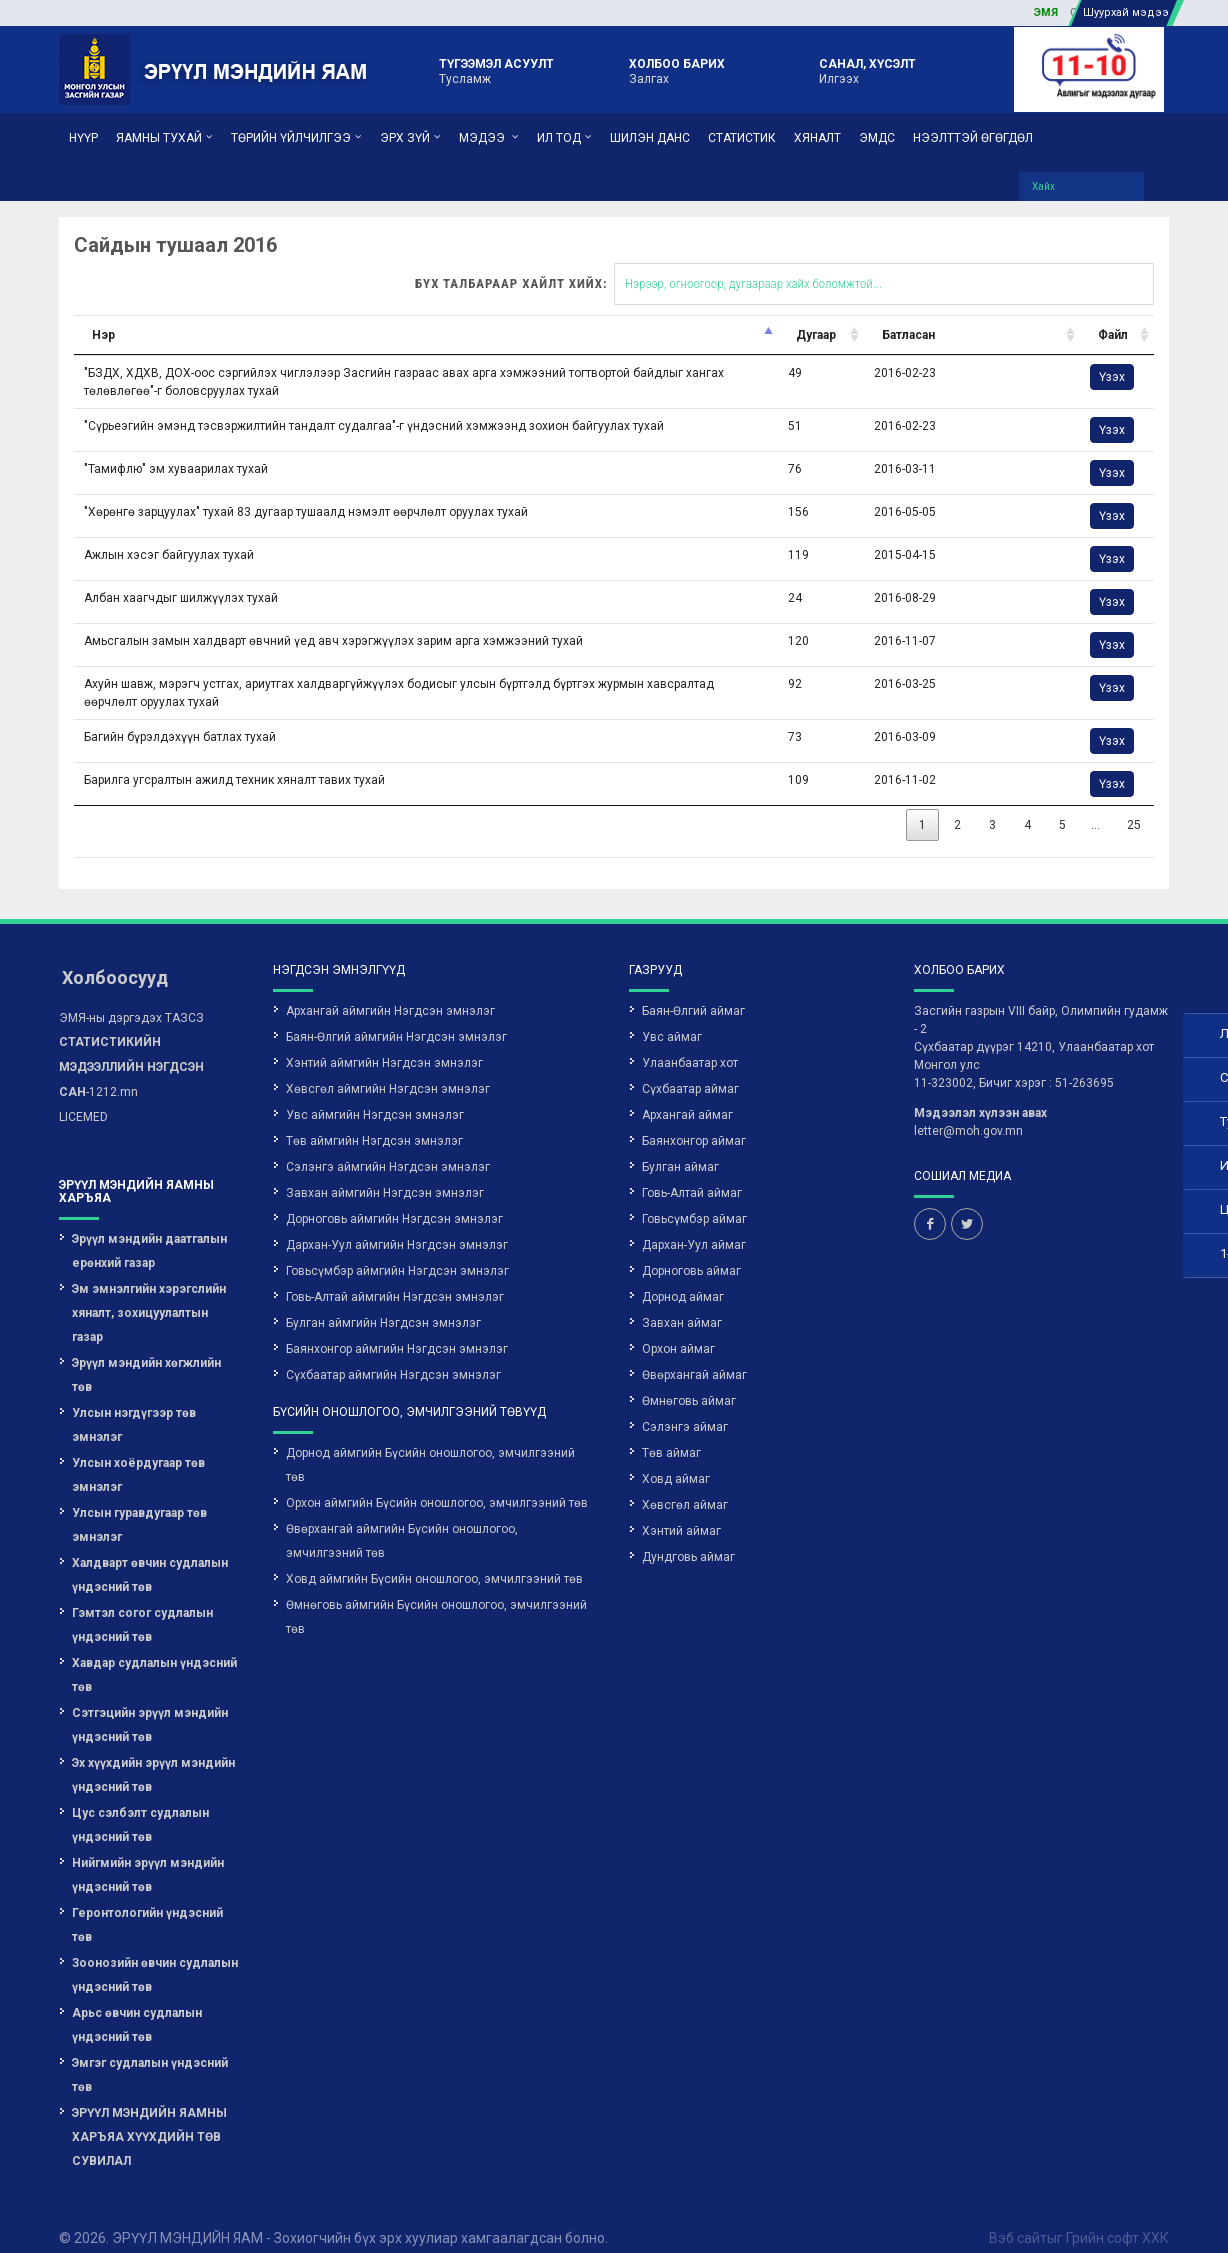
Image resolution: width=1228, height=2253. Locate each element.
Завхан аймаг (682, 1301)
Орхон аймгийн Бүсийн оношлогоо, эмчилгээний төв (437, 1481)
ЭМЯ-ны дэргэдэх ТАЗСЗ (131, 996)
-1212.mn (131, 1045)
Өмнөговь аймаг (689, 1379)
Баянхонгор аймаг (694, 1119)
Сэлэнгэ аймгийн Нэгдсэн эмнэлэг (388, 1145)
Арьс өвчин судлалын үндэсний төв (137, 2003)
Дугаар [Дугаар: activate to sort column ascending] (693, 313)
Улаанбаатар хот (690, 1041)
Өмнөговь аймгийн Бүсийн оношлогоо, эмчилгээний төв (436, 1595)
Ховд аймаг (676, 1457)
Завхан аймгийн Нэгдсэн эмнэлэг (385, 1171)
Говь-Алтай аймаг (692, 1171)
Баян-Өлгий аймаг (693, 989)
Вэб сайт (1018, 2216)
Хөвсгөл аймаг (685, 1483)
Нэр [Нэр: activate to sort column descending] (59, 313)
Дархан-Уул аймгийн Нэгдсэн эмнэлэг (397, 1223)
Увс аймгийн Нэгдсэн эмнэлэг (375, 1093)
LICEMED (83, 1095)
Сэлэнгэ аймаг (685, 1405)
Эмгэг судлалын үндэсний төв (150, 2053)
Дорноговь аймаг (691, 1249)
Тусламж (496, 70)
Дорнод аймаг (683, 1275)
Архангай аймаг (687, 1093)
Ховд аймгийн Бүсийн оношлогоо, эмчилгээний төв (434, 1557)
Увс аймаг (672, 1015)
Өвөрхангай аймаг (694, 1353)
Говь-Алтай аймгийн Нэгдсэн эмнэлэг (395, 1275)
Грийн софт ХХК (1117, 2216)
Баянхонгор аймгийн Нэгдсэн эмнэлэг (397, 1327)
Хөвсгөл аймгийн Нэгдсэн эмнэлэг (388, 1067)
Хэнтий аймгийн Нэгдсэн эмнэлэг (384, 1041)
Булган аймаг (680, 1145)
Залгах (677, 70)
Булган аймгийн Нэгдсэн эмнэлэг (383, 1301)
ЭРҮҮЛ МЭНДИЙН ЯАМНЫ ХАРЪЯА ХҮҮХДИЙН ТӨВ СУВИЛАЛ (149, 2115)
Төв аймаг (671, 1431)
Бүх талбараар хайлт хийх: (650, 262)
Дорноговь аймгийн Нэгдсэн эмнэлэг (394, 1197)
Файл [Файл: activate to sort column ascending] (956, 313)
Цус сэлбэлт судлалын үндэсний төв (140, 1803)
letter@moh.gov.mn (968, 1109)
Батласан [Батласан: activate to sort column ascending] (775, 313)
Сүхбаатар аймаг (690, 1067)
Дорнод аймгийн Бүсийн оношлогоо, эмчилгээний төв (430, 1443)
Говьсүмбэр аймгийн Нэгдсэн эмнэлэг (397, 1249)
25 (969, 803)
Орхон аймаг (678, 1327)
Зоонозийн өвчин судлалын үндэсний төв (155, 1953)
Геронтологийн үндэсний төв (147, 1903)
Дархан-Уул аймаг (694, 1223)
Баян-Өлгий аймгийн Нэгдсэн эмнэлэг (396, 1015)
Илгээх (867, 70)
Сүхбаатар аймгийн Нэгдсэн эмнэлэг (393, 1353)
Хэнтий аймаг (681, 1509)
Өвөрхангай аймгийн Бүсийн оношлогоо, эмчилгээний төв (402, 1519)
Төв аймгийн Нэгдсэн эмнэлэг (374, 1119)
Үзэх (955, 355)
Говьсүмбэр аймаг (694, 1197)
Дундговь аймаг (688, 1535)
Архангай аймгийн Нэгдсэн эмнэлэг (390, 989)
